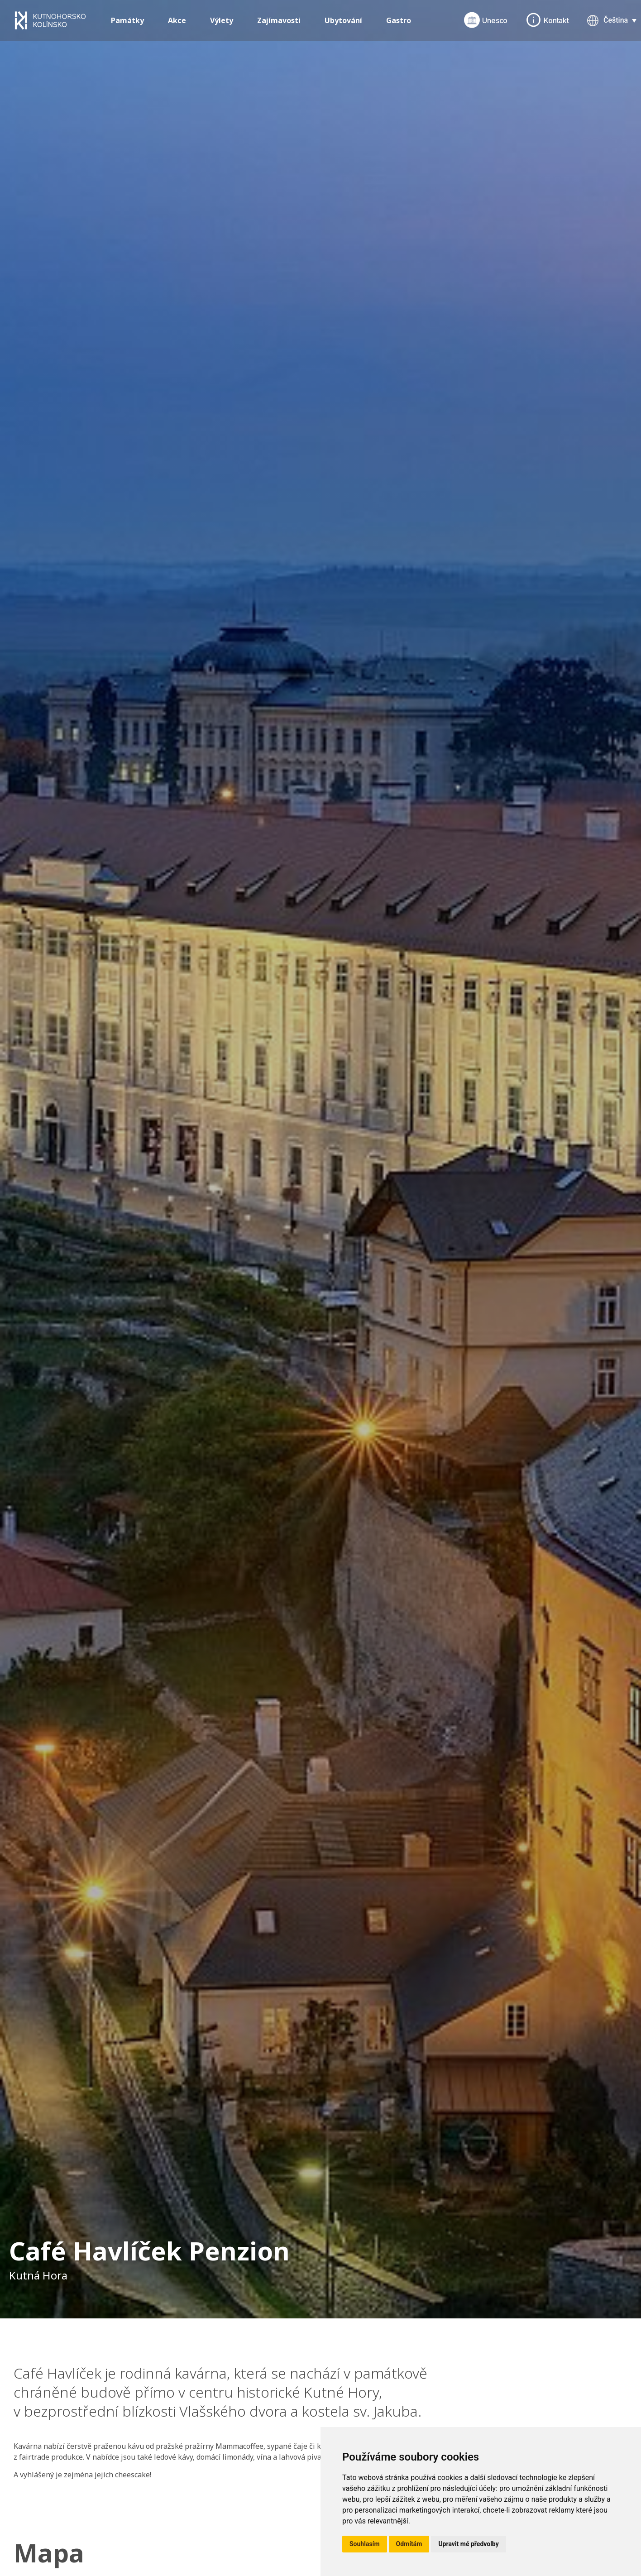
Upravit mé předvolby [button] (468, 2543)
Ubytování (343, 20)
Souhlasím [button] (364, 2543)
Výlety (221, 20)
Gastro (398, 20)
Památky (127, 20)
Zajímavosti (279, 20)
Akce (177, 20)
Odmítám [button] (409, 2543)
